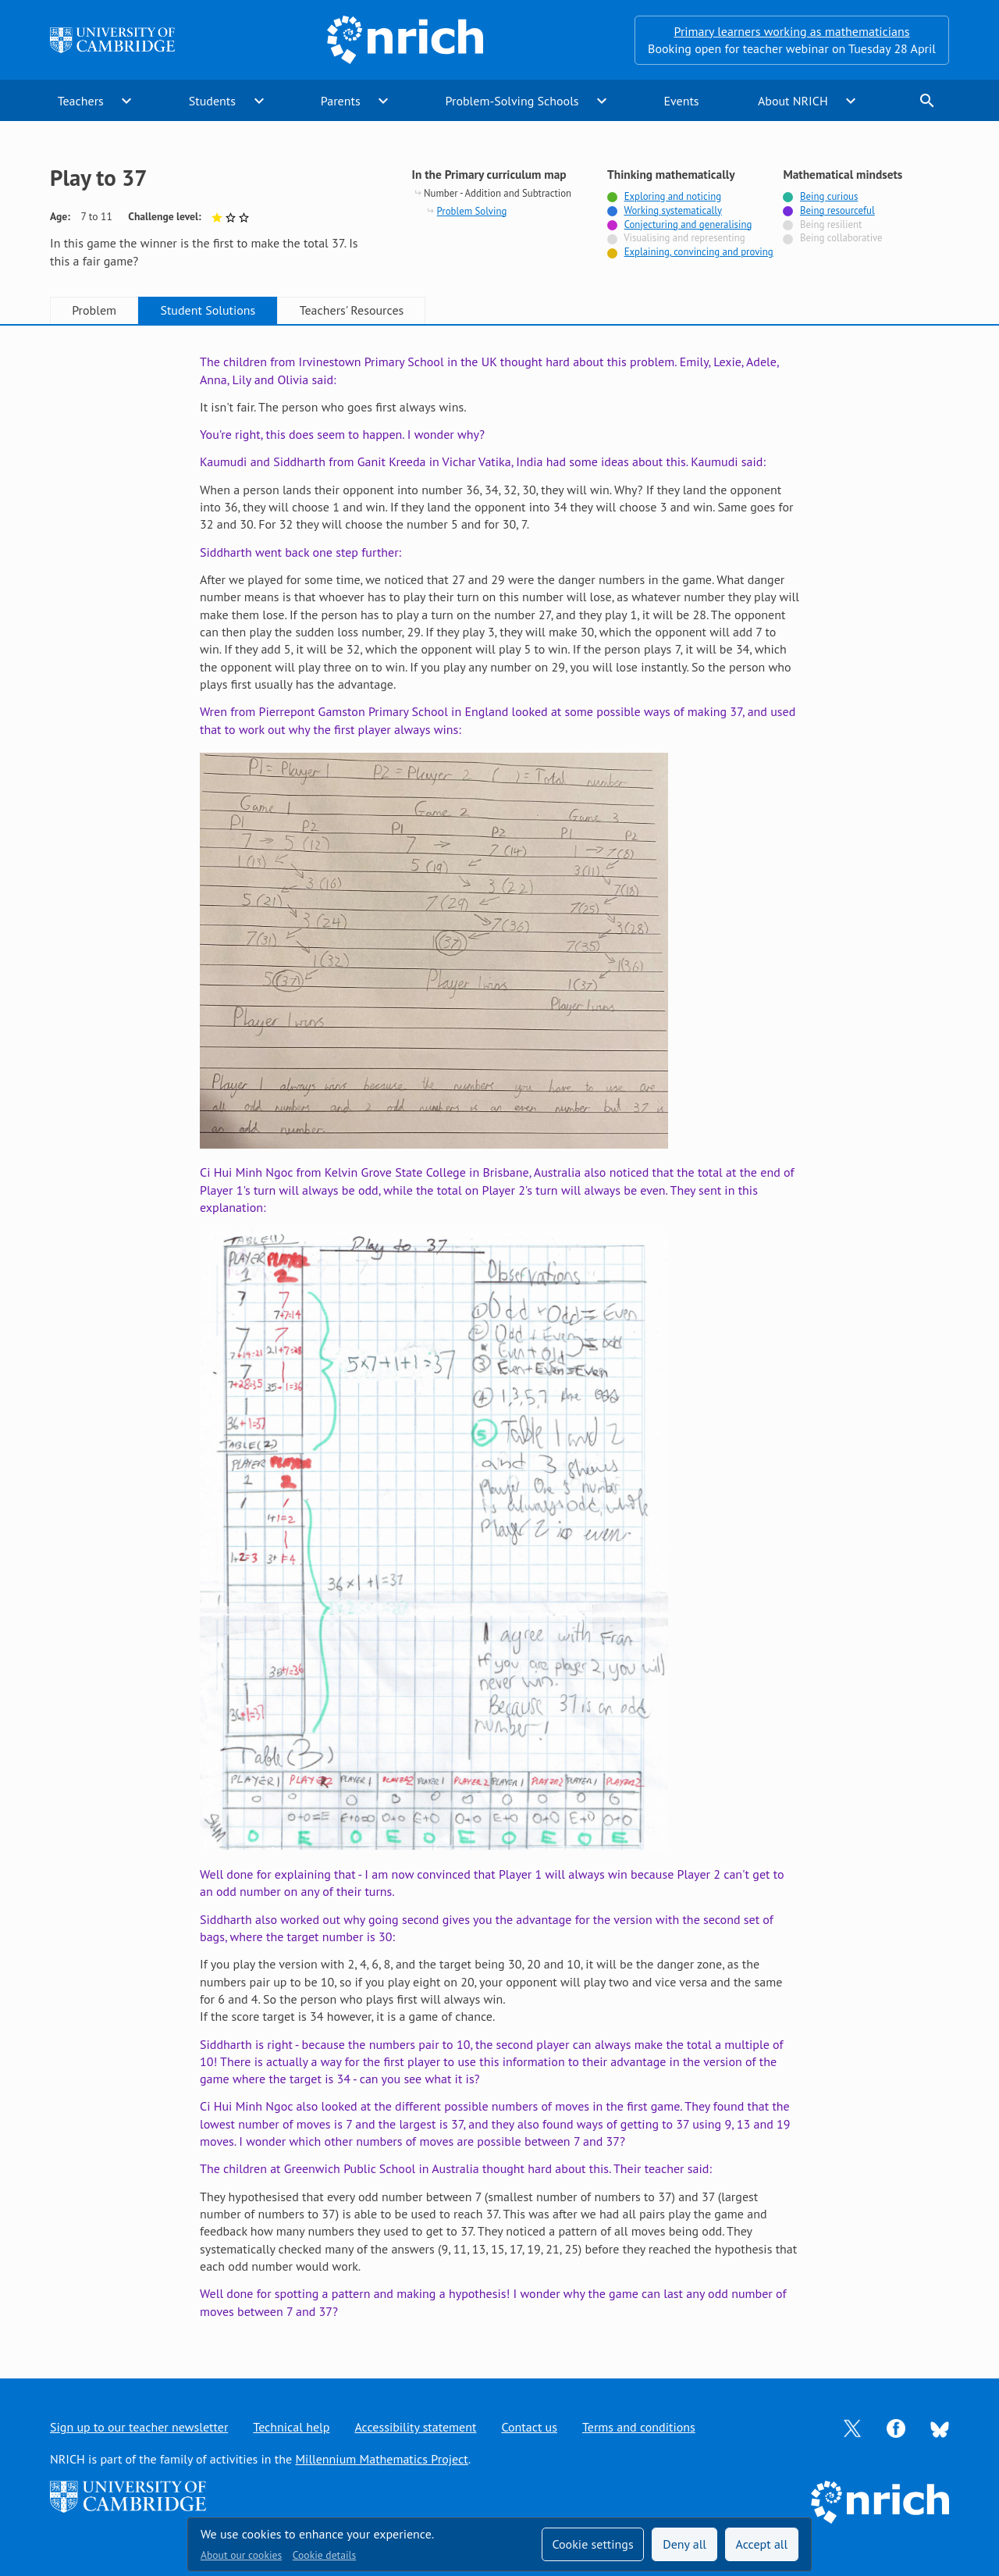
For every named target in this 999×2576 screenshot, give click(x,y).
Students (212, 101)
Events (681, 101)
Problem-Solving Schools (512, 101)
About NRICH (793, 101)
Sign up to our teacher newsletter (139, 2427)
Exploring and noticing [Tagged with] (672, 196)
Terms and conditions (638, 2427)
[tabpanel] (499, 1336)
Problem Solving (472, 211)
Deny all (684, 2544)
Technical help (291, 2427)
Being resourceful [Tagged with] (837, 210)
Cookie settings (592, 2544)
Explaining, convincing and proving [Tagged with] (698, 251)
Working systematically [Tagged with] (673, 210)
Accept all (762, 2544)
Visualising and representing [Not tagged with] (684, 237)
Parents (341, 101)
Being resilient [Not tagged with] (831, 224)
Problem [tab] (94, 310)
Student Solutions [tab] (207, 310)
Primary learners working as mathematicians (792, 31)
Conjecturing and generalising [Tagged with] (688, 224)
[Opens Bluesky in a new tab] (939, 2427)
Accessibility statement (415, 2427)
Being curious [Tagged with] (829, 196)
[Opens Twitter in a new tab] (852, 2427)
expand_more (126, 100)
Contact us (529, 2427)
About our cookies (241, 2555)
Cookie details (324, 2555)
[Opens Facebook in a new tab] (896, 2427)
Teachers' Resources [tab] (352, 310)
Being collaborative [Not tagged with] (841, 237)
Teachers (81, 101)
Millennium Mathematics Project (381, 2459)
